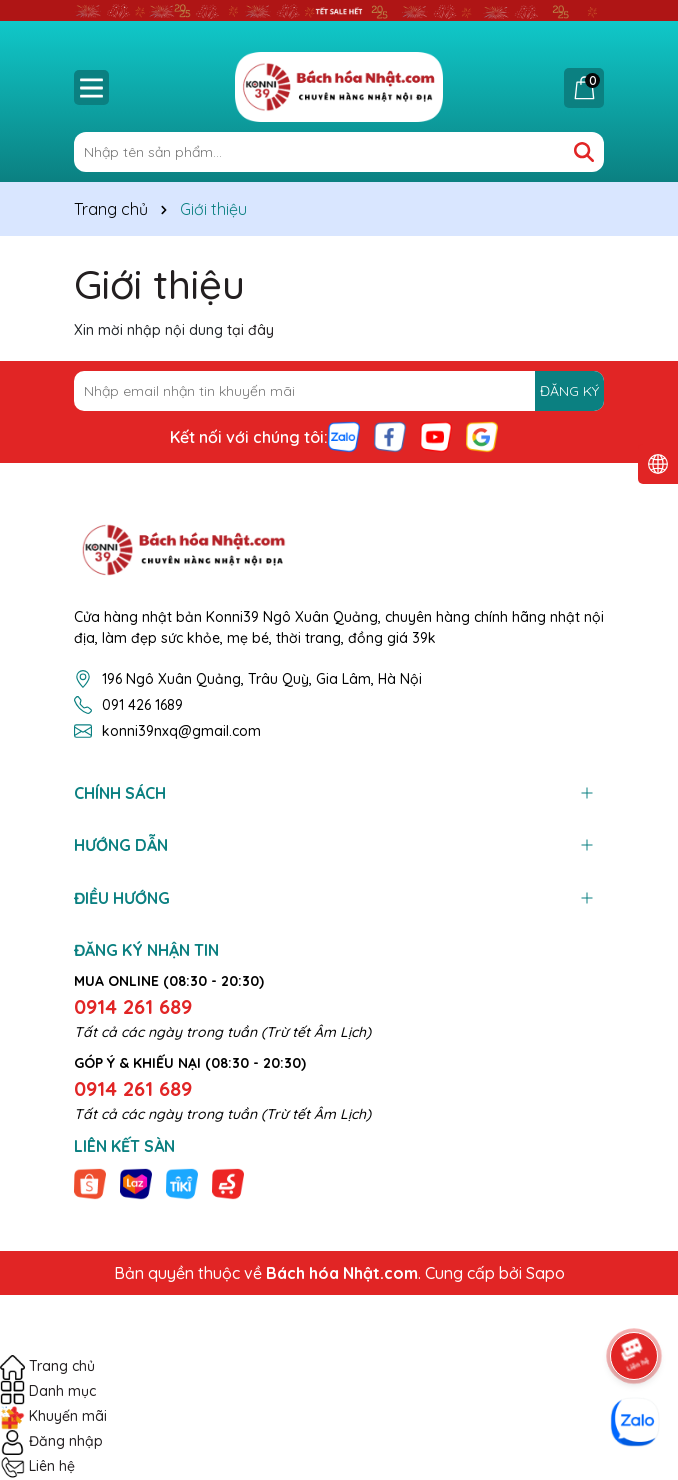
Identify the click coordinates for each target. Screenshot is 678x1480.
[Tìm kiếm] (584, 152)
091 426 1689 (142, 705)
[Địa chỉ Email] (339, 391)
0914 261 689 (133, 1006)
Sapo (545, 1273)
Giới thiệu (159, 284)
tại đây (250, 330)
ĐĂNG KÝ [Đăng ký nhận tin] (569, 391)
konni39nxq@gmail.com (181, 731)
